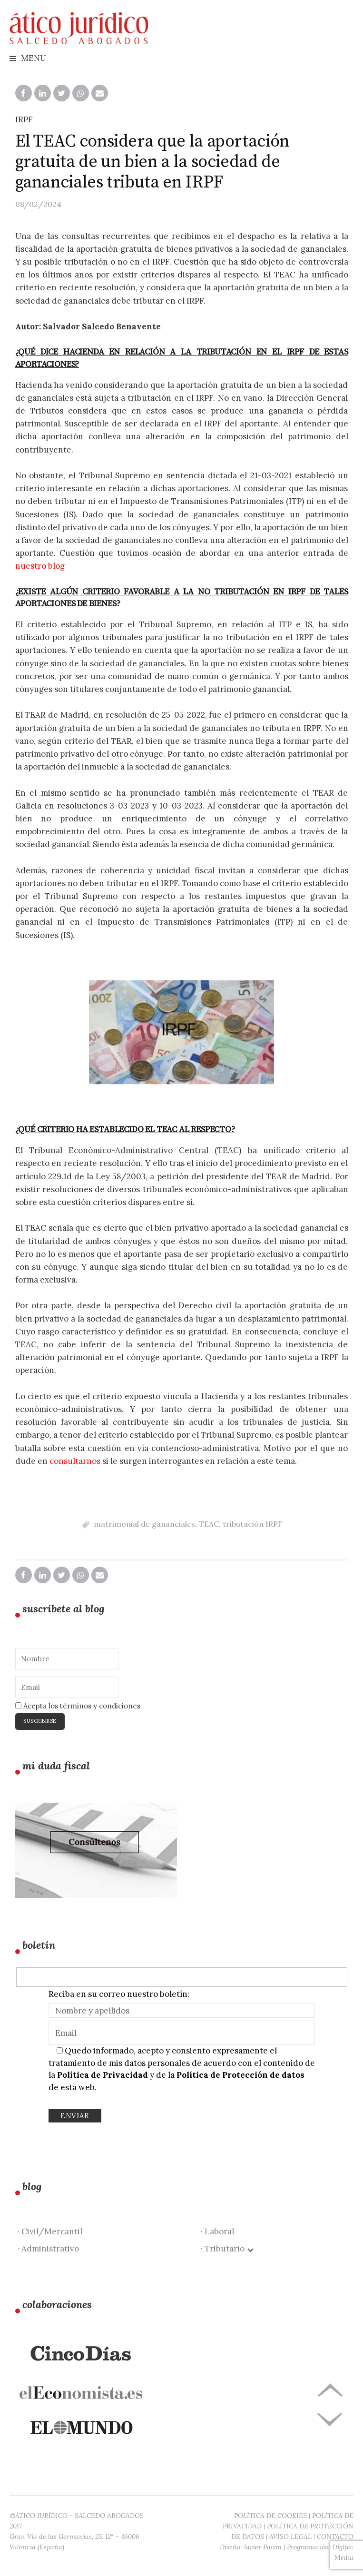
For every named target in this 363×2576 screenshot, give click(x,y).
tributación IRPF (253, 1524)
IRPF (24, 119)
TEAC (209, 1524)
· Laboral (217, 2231)
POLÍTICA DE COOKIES (270, 2515)
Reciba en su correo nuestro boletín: (119, 1994)
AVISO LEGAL (290, 2536)
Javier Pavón (263, 2547)
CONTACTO (335, 2536)
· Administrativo (48, 2248)
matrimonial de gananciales (144, 1524)
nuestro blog (40, 566)
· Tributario (227, 2248)
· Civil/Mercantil (50, 2231)
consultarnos (74, 1461)
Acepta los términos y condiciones (77, 1705)
